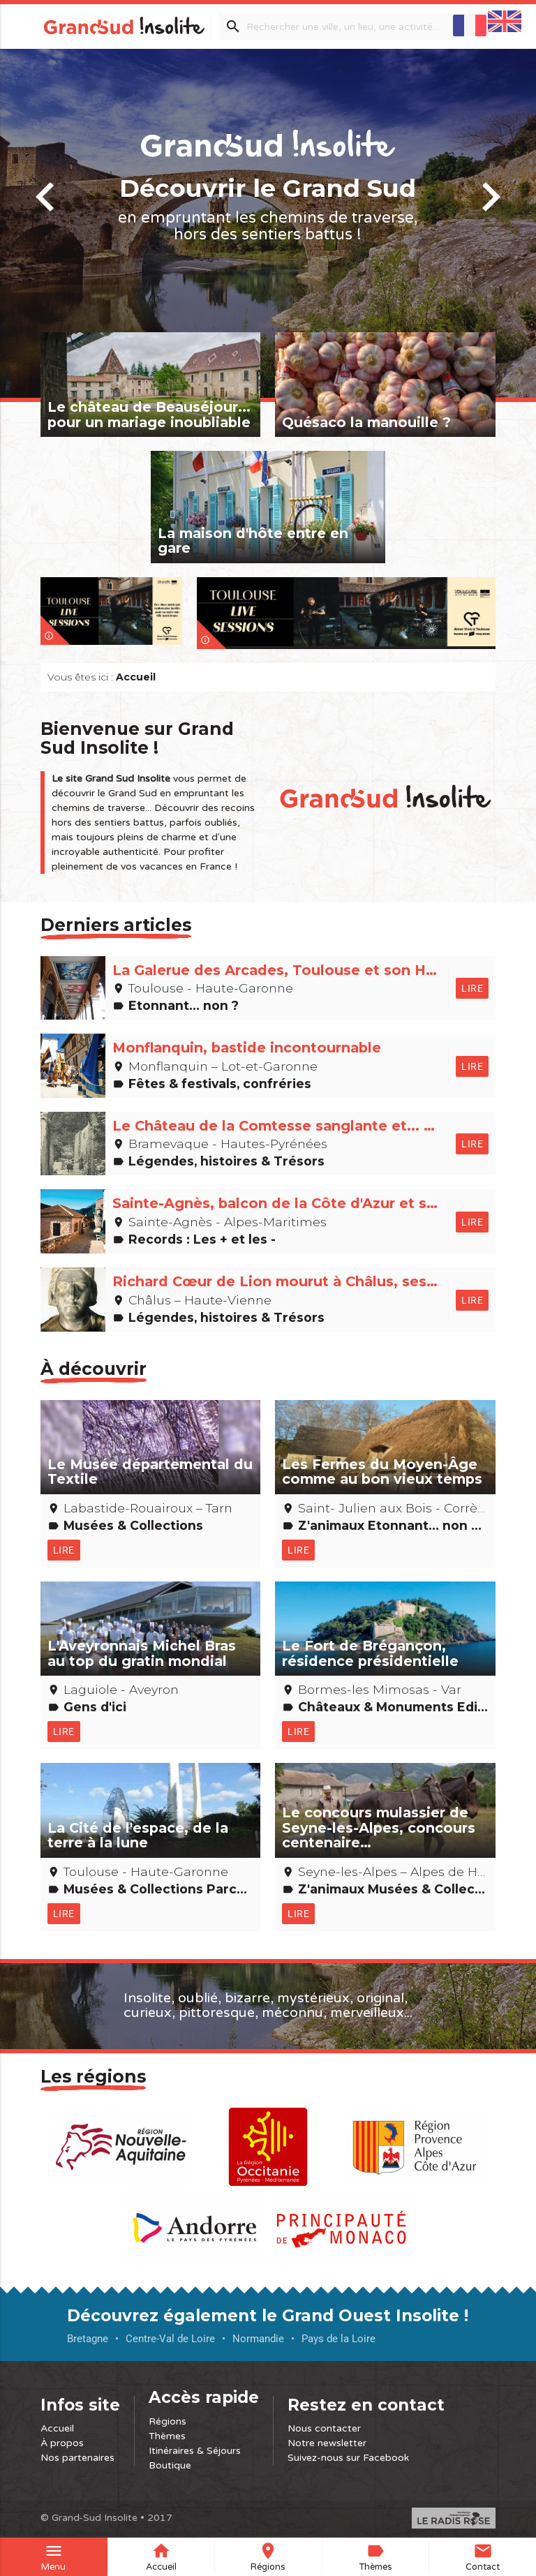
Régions (167, 2421)
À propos (62, 2443)
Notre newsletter (327, 2443)
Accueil (57, 2428)
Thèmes (167, 2436)
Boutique (170, 2465)
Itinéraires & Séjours (195, 2451)
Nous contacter (324, 2428)
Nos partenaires (77, 2458)
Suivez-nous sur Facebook (348, 2458)
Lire (472, 988)
